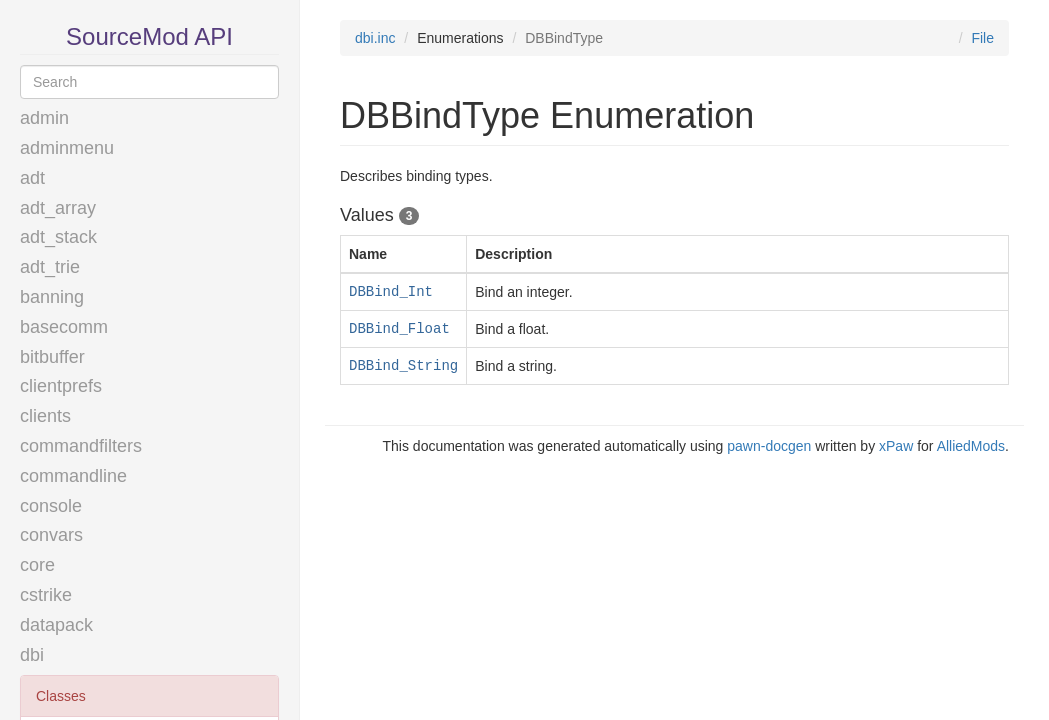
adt (32, 178)
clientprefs (61, 386)
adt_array (58, 208)
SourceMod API (149, 36)
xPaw (896, 446)
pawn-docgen (769, 446)
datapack (56, 625)
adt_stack (58, 237)
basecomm (64, 327)
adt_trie (50, 267)
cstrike (46, 595)
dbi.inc (375, 38)
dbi (32, 655)
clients (45, 416)
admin (44, 118)
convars (51, 535)
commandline (73, 476)
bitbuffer (52, 357)
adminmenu (67, 148)
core (37, 565)
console (51, 506)
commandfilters (81, 446)
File (982, 38)
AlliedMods (971, 446)
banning (52, 297)
